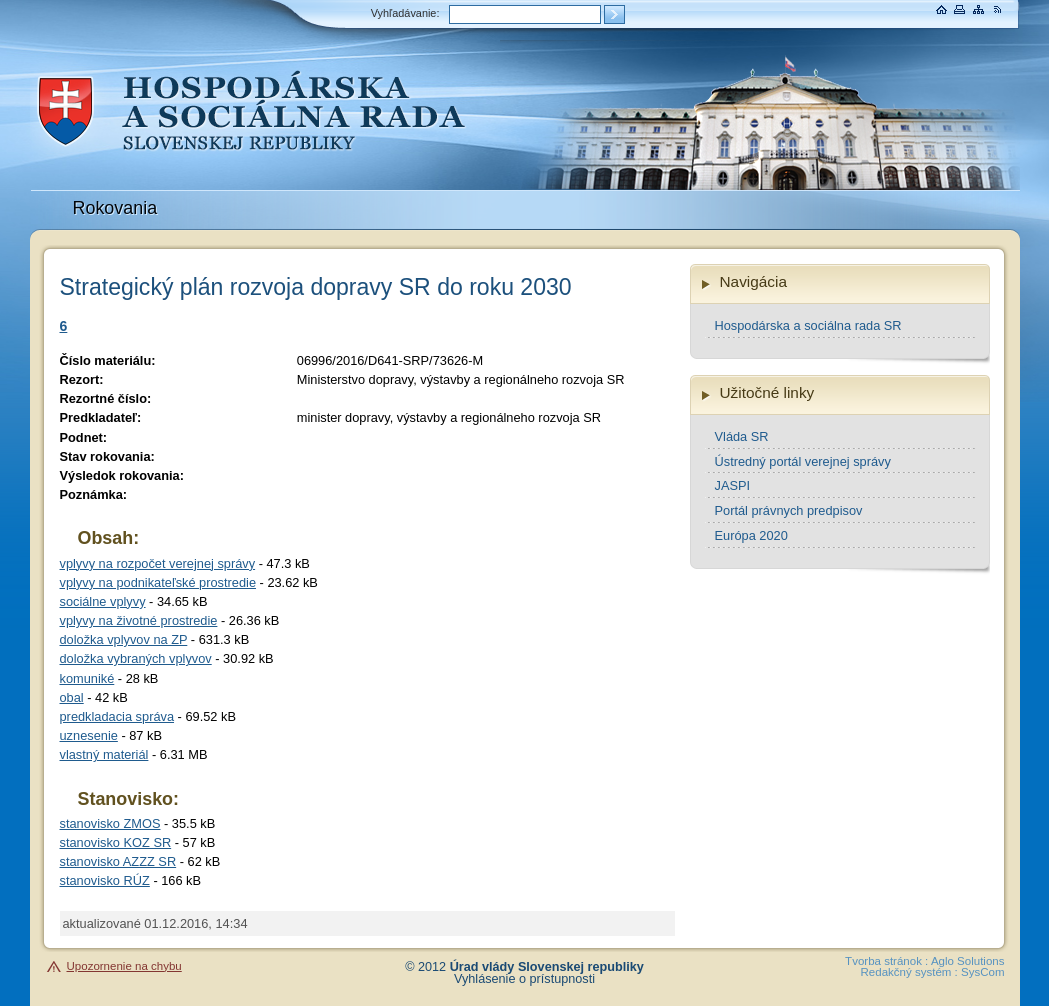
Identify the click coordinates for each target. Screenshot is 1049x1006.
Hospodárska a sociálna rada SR (808, 325)
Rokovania (115, 208)
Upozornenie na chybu (124, 966)
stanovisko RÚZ (105, 880)
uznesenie (89, 735)
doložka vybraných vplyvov (136, 658)
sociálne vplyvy (103, 601)
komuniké (87, 678)
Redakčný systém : (909, 972)
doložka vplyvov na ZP (124, 639)
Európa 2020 (751, 535)
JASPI (733, 485)
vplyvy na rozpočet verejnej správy (158, 563)
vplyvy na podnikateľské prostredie (158, 582)
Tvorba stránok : (886, 961)
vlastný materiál (104, 754)
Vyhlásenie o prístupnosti (524, 979)
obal (72, 697)
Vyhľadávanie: (405, 13)
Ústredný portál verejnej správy (803, 461)
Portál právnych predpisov (789, 510)
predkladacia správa (117, 716)
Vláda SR (742, 436)
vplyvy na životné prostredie (139, 620)
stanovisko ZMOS (110, 823)
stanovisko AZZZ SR (118, 861)
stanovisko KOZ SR (116, 842)
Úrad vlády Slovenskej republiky (547, 967)
